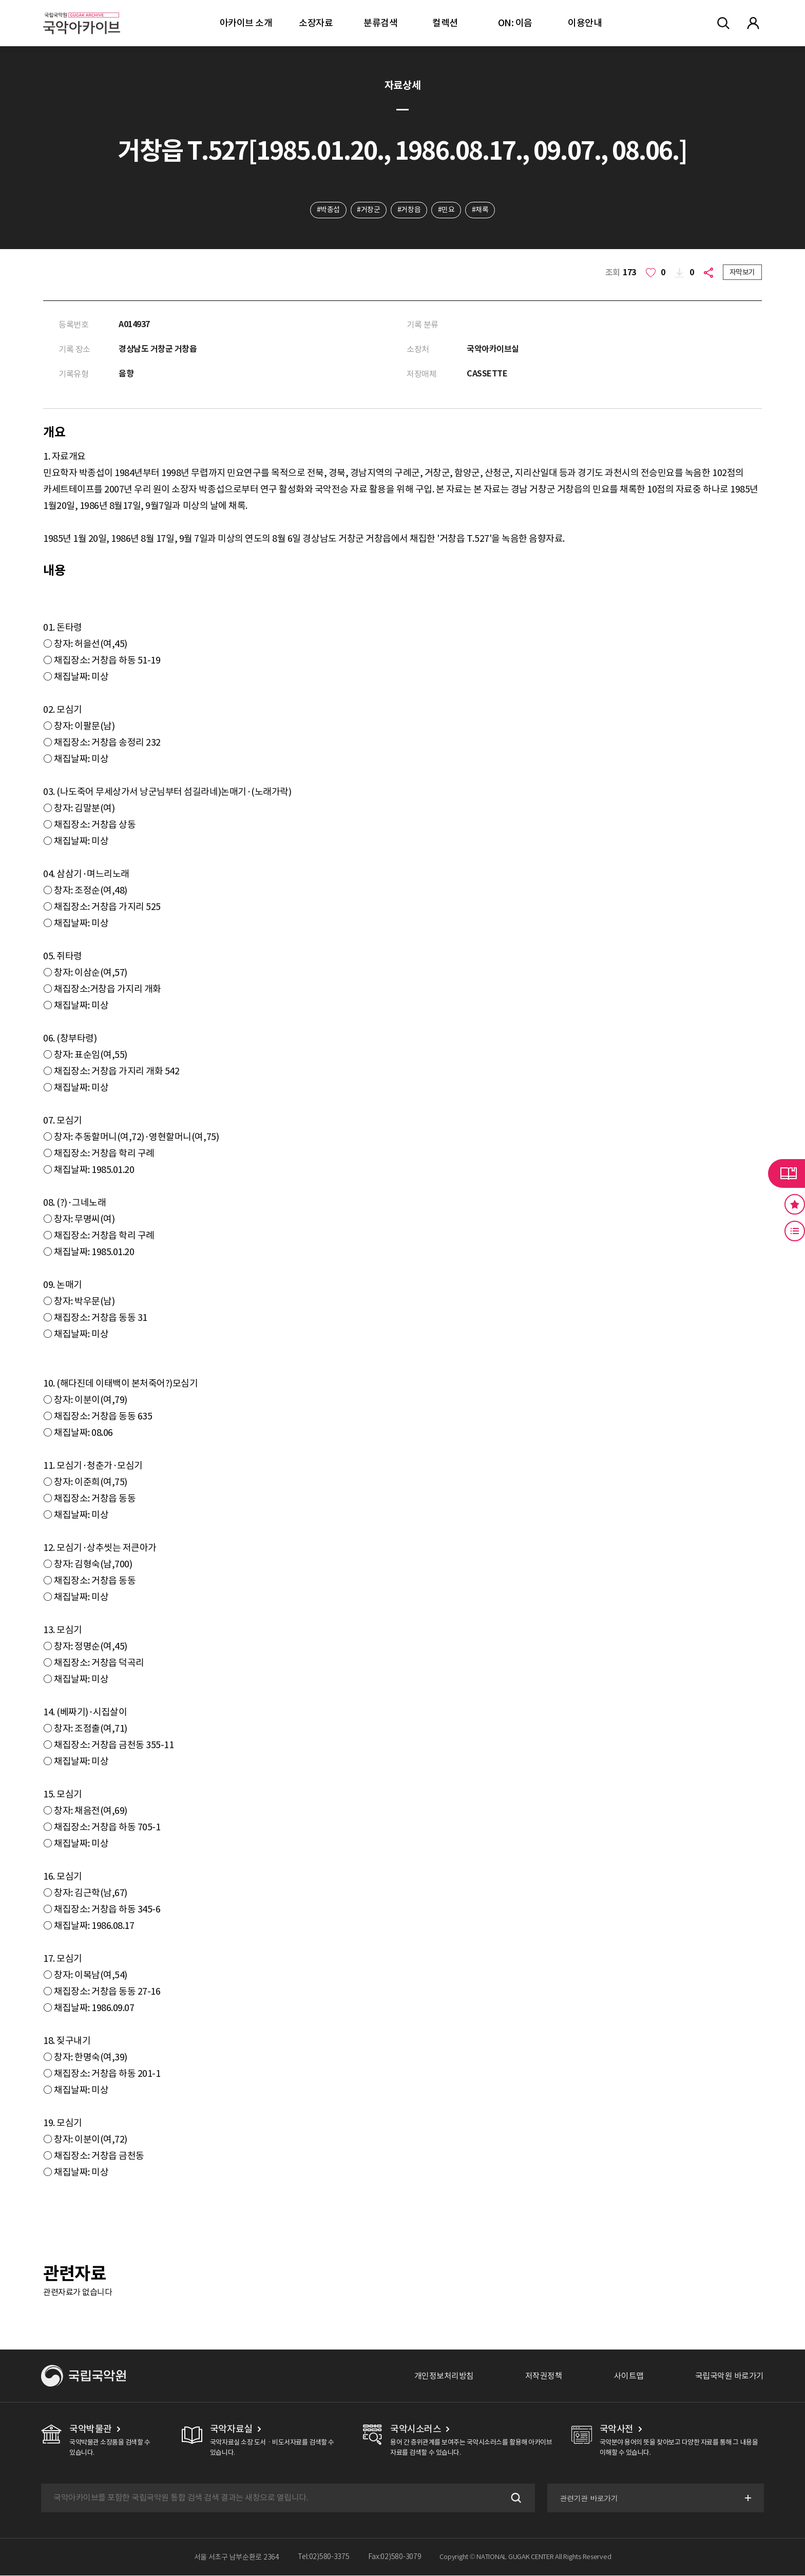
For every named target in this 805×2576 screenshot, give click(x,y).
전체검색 (723, 23)
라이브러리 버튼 (786, 1173)
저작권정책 (544, 2376)
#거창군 (368, 210)
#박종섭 (327, 210)
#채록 (480, 210)
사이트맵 (629, 2376)
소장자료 (316, 23)
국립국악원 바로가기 (729, 2376)
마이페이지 (753, 23)
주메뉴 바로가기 (0, 0)
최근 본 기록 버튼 (794, 1231)
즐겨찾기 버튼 (794, 1204)
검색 (514, 2498)
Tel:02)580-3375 (324, 2557)
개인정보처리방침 (444, 2376)
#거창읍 (408, 210)
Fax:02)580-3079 (394, 2557)
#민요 (446, 210)
